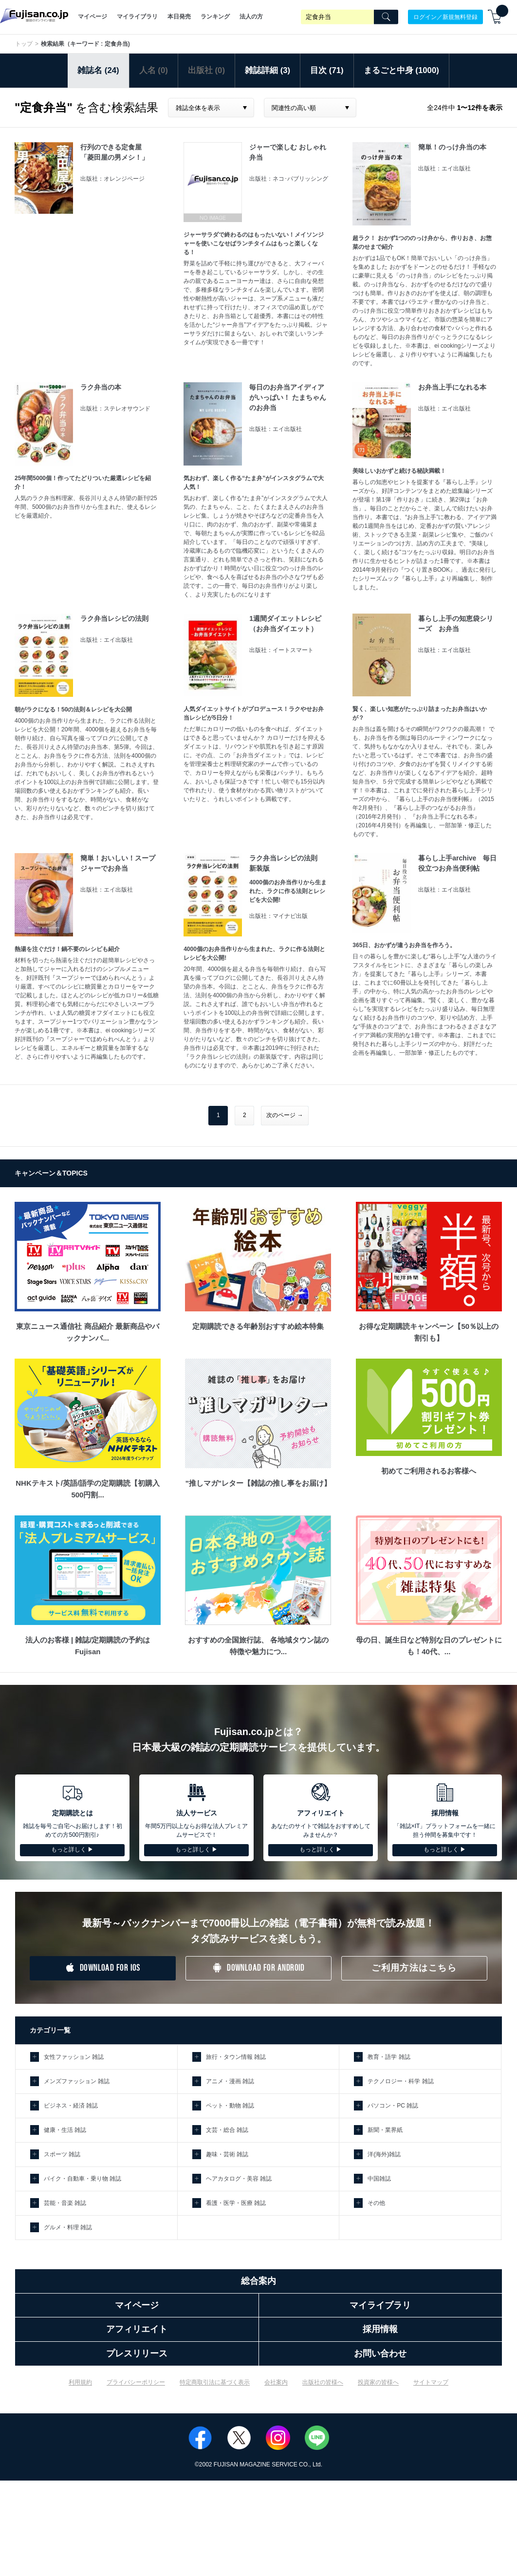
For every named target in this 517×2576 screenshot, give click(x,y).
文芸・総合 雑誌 (227, 2130)
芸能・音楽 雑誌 (65, 2203)
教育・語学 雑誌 (389, 2056)
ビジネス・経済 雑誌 (71, 2105)
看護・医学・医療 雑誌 (236, 2203)
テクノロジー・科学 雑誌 (400, 2081)
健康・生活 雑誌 (65, 2130)
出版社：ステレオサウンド (115, 408)
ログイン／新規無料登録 (445, 16)
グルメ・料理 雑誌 (68, 2227)
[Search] (386, 17)
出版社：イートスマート (281, 650)
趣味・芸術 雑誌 (227, 2154)
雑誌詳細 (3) (267, 70)
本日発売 (179, 16)
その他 (376, 2203)
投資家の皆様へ (378, 2382)
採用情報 (380, 2329)
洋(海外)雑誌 (384, 2154)
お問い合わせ (380, 2353)
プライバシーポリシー (136, 2382)
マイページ (92, 16)
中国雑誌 (379, 2178)
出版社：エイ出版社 (444, 168)
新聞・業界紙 (385, 2130)
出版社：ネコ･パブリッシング (288, 178)
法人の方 (251, 16)
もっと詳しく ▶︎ (72, 1849)
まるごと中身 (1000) (401, 70)
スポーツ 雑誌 (62, 2154)
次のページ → (284, 1115)
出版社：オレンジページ (112, 178)
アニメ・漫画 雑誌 (230, 2081)
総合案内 (258, 2281)
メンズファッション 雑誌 (77, 2081)
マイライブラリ (137, 16)
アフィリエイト (136, 2329)
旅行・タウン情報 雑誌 (236, 2056)
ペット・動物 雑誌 (230, 2105)
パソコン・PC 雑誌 (393, 2105)
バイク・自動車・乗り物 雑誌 (82, 2178)
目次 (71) (327, 70)
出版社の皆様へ (322, 2382)
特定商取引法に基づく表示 (215, 2382)
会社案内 (276, 2382)
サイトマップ (430, 2382)
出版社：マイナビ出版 (278, 916)
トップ (24, 43)
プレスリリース (136, 2353)
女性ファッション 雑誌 (74, 2056)
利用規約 (80, 2382)
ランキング (215, 16)
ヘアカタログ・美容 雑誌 (239, 2178)
